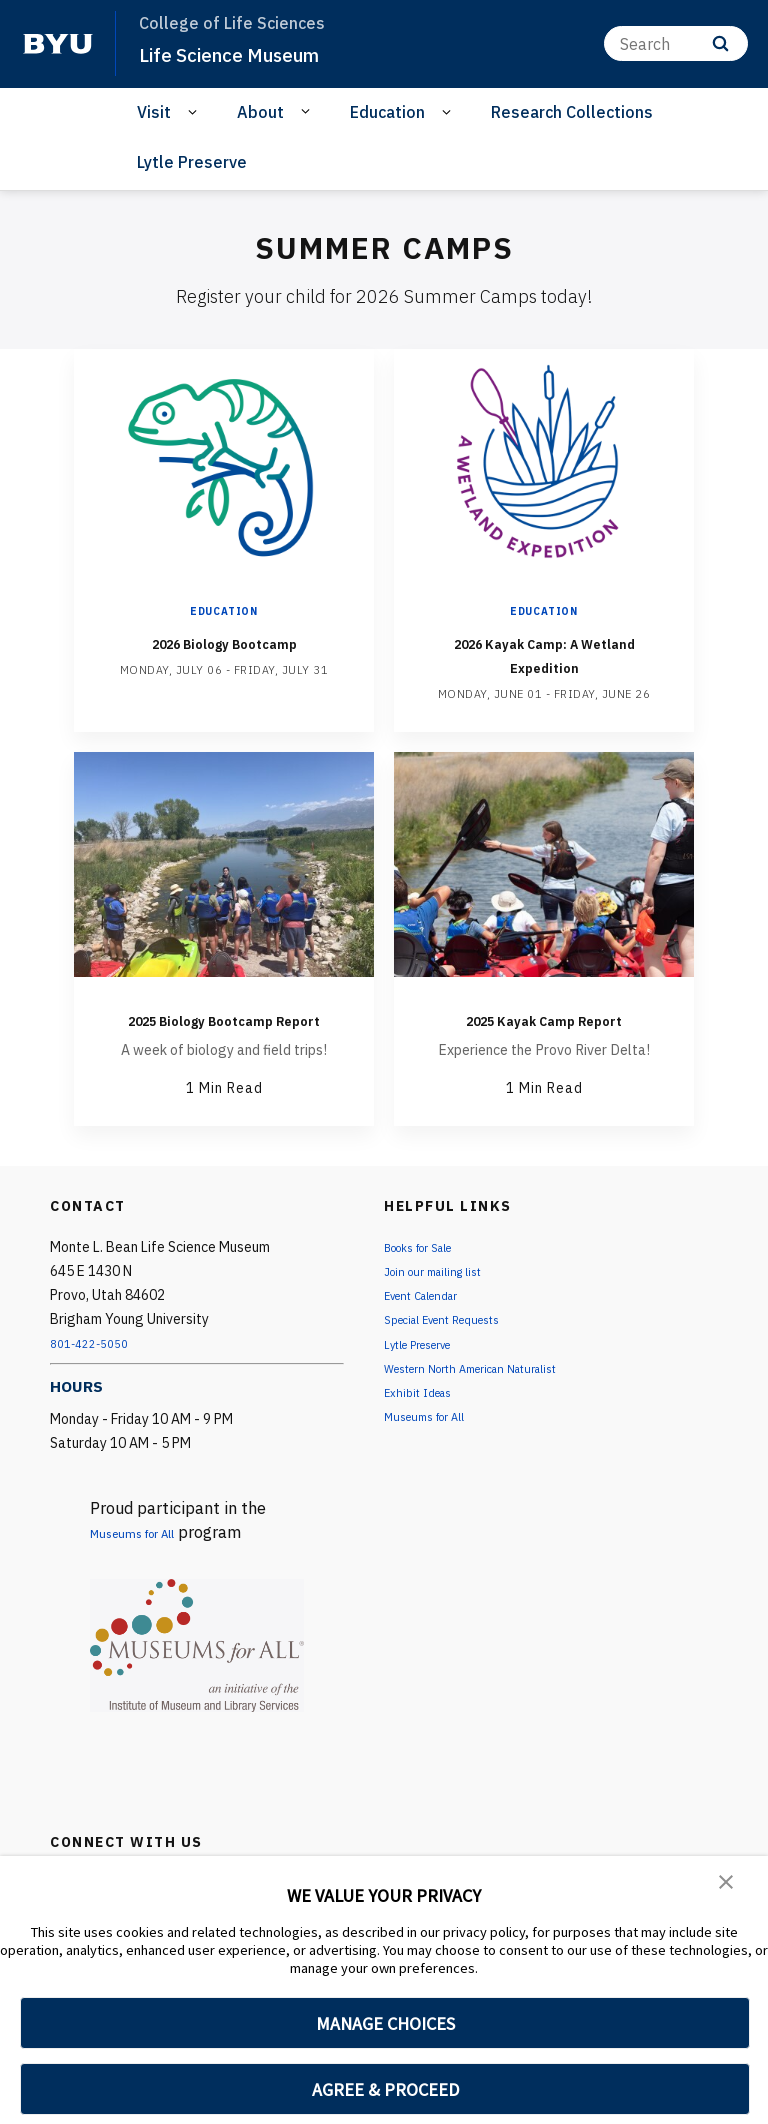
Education (387, 112)
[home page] (58, 44)
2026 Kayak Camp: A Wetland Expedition (544, 653)
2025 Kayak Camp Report (544, 1030)
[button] (728, 1885)
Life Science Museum (242, 54)
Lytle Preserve (192, 162)
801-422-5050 (96, 1367)
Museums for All (150, 1556)
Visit (154, 112)
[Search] (676, 43)
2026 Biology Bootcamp (224, 641)
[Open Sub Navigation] (195, 112)
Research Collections (572, 112)
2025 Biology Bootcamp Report (224, 1030)
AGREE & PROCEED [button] (385, 2089)
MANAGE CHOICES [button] (385, 2023)
